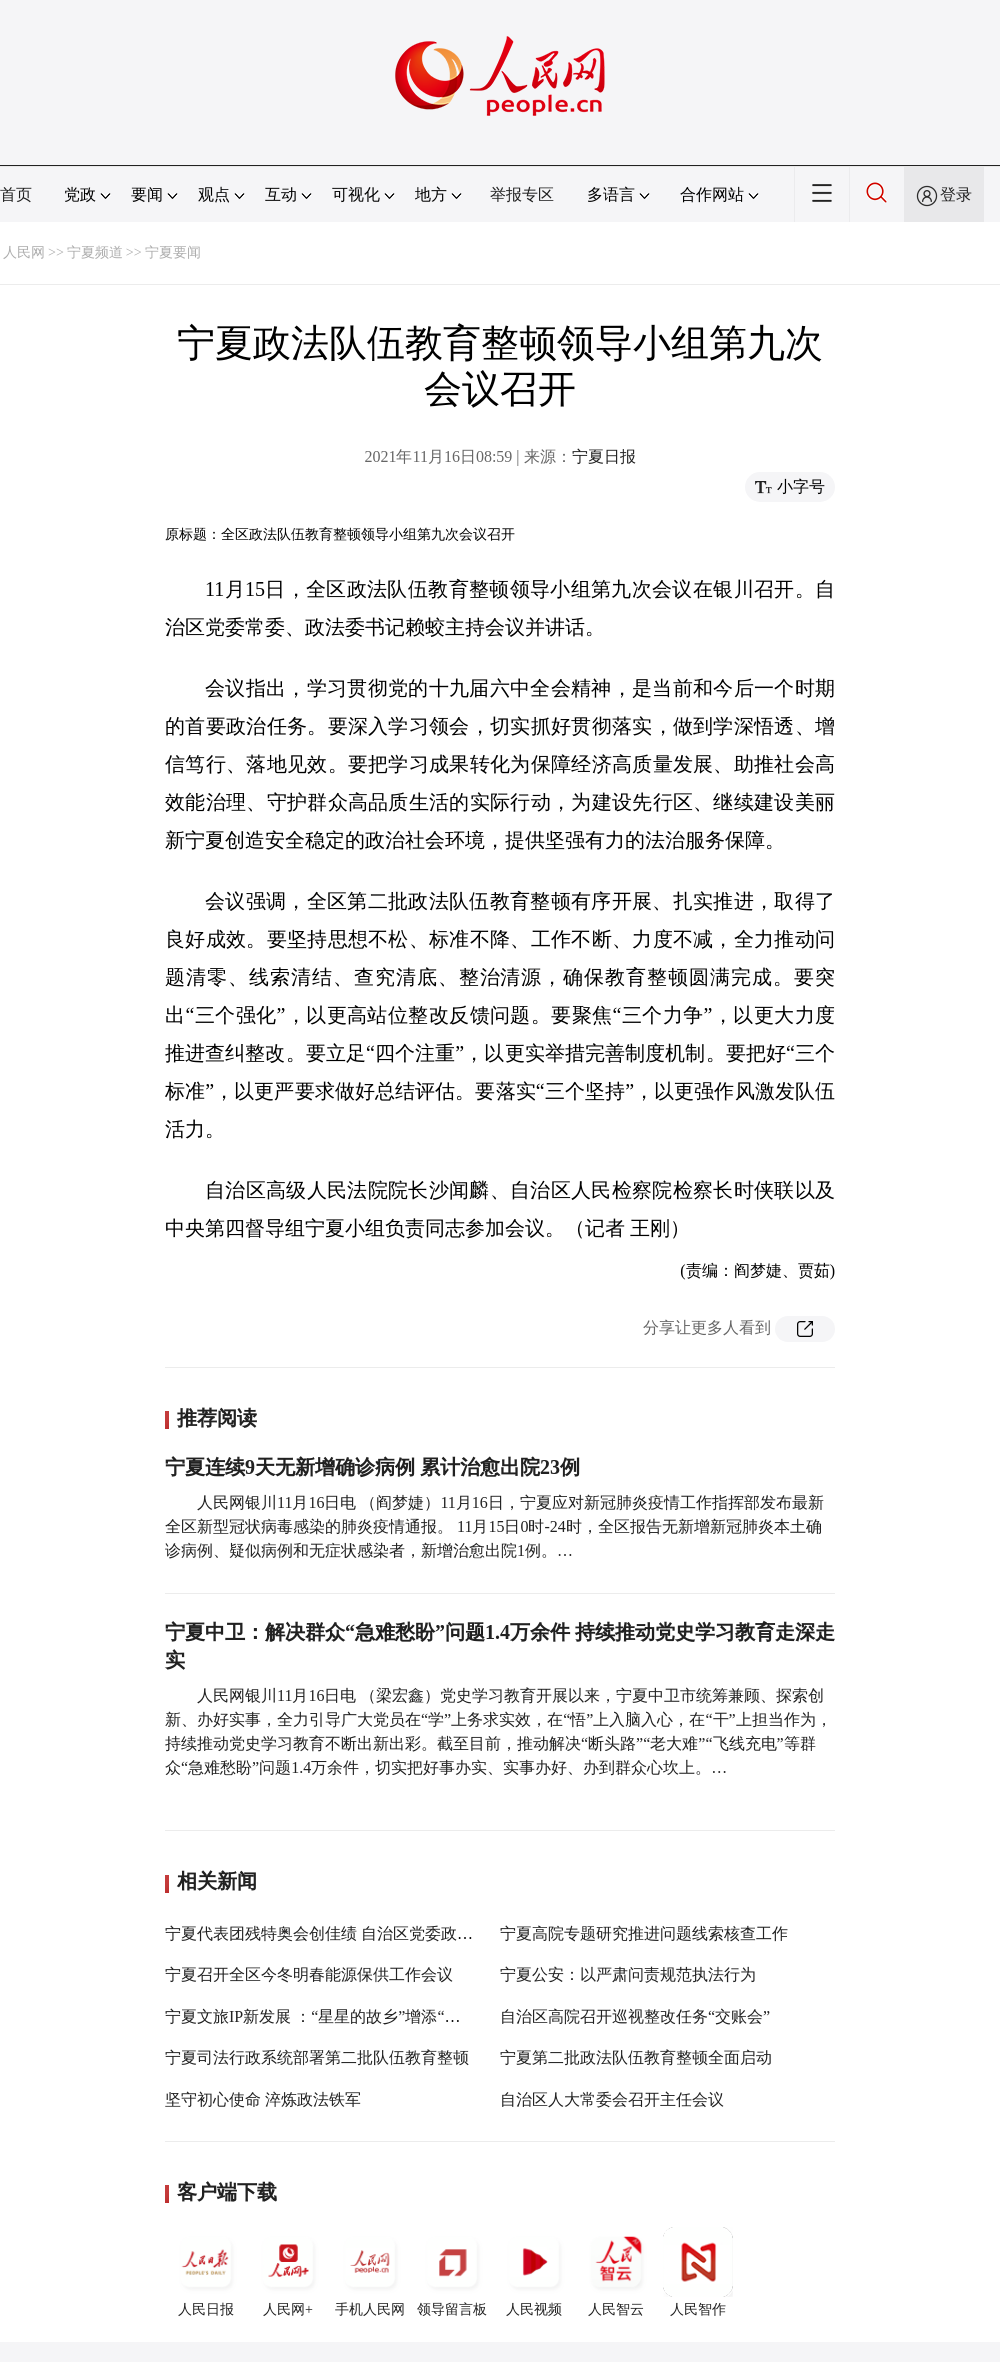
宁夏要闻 (173, 252)
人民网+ (288, 2272)
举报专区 (522, 194)
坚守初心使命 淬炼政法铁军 (263, 2099)
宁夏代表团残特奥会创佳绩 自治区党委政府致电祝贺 (351, 1933)
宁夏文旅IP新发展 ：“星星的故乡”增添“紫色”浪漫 (340, 2016)
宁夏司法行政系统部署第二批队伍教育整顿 (317, 2057)
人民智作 (698, 2272)
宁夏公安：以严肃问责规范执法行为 (628, 1974)
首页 (16, 194)
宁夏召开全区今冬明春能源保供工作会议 (309, 1974)
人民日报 (206, 2272)
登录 (956, 194)
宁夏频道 (95, 252)
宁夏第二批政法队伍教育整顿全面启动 (636, 2057)
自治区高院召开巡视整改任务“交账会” (635, 2016)
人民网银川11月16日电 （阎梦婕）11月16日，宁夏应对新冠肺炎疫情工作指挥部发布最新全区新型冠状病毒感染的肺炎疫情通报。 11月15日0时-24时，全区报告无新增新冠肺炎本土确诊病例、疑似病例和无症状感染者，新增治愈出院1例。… (494, 1526)
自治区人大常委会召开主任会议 (612, 2099)
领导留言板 (452, 2272)
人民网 (24, 252)
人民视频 (534, 2272)
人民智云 (616, 2272)
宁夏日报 (604, 456)
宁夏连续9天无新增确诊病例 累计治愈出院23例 (372, 1467)
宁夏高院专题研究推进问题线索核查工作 (644, 1933)
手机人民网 (370, 2272)
